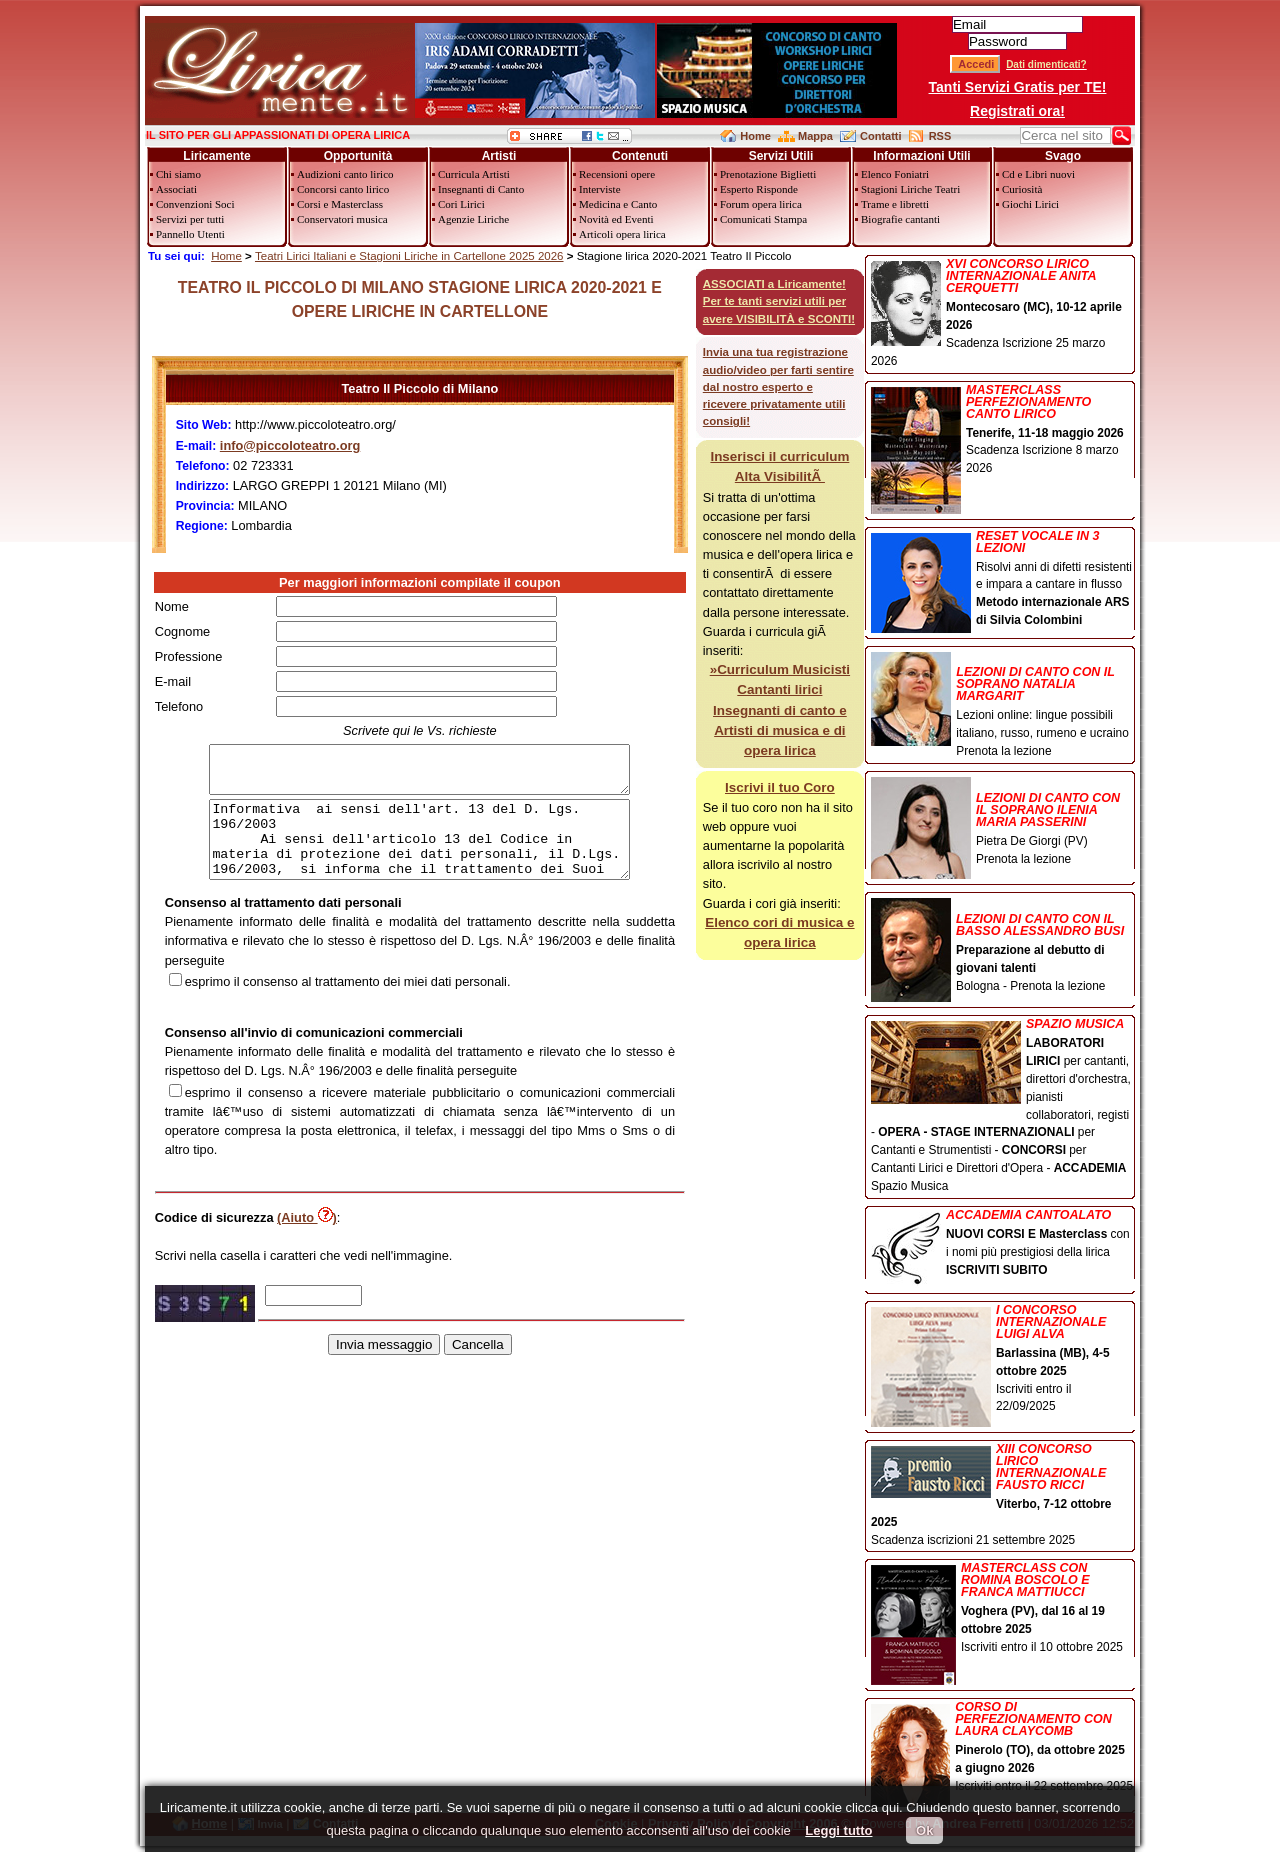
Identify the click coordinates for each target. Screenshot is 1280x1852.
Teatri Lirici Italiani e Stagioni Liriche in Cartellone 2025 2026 (409, 256)
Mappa (815, 136)
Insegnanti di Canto (481, 189)
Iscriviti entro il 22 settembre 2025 (1002, 1748)
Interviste (600, 189)
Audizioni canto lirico (345, 174)
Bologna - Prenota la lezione (1002, 946)
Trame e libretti (895, 204)
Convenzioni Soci (195, 204)
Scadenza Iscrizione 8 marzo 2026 (1002, 431)
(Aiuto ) (307, 1241)
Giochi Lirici (1030, 204)
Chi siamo (178, 174)
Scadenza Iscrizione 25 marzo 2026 (1002, 313)
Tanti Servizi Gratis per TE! (1018, 87)
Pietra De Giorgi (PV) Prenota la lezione (1002, 823)
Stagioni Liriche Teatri (910, 189)
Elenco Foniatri (895, 174)
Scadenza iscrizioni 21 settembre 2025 (1002, 1495)
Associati (176, 189)
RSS (940, 136)
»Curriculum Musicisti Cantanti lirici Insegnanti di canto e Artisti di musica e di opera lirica (780, 710)
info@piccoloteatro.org (290, 445)
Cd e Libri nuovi (1038, 174)
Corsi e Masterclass (340, 204)
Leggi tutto (838, 1830)
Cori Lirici (461, 204)
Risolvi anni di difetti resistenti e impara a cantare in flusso (1002, 580)
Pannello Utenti (190, 234)
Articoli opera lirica (622, 234)
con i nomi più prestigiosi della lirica (1002, 1244)
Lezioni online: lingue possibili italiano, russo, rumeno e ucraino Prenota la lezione (1002, 705)
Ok (924, 1830)
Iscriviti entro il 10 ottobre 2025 (1002, 1609)
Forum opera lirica (761, 204)
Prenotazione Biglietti (768, 174)
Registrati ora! (1017, 111)
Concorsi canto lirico (343, 189)
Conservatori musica (342, 219)
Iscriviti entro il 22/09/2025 (1002, 1360)
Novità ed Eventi (616, 219)
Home (755, 136)
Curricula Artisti (474, 174)
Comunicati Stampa (763, 219)
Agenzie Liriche (473, 219)
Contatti (881, 136)
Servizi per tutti (190, 219)
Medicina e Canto (618, 204)
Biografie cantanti (900, 219)
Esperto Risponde (759, 189)
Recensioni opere (617, 174)
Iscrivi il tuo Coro (780, 787)
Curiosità (1022, 189)
